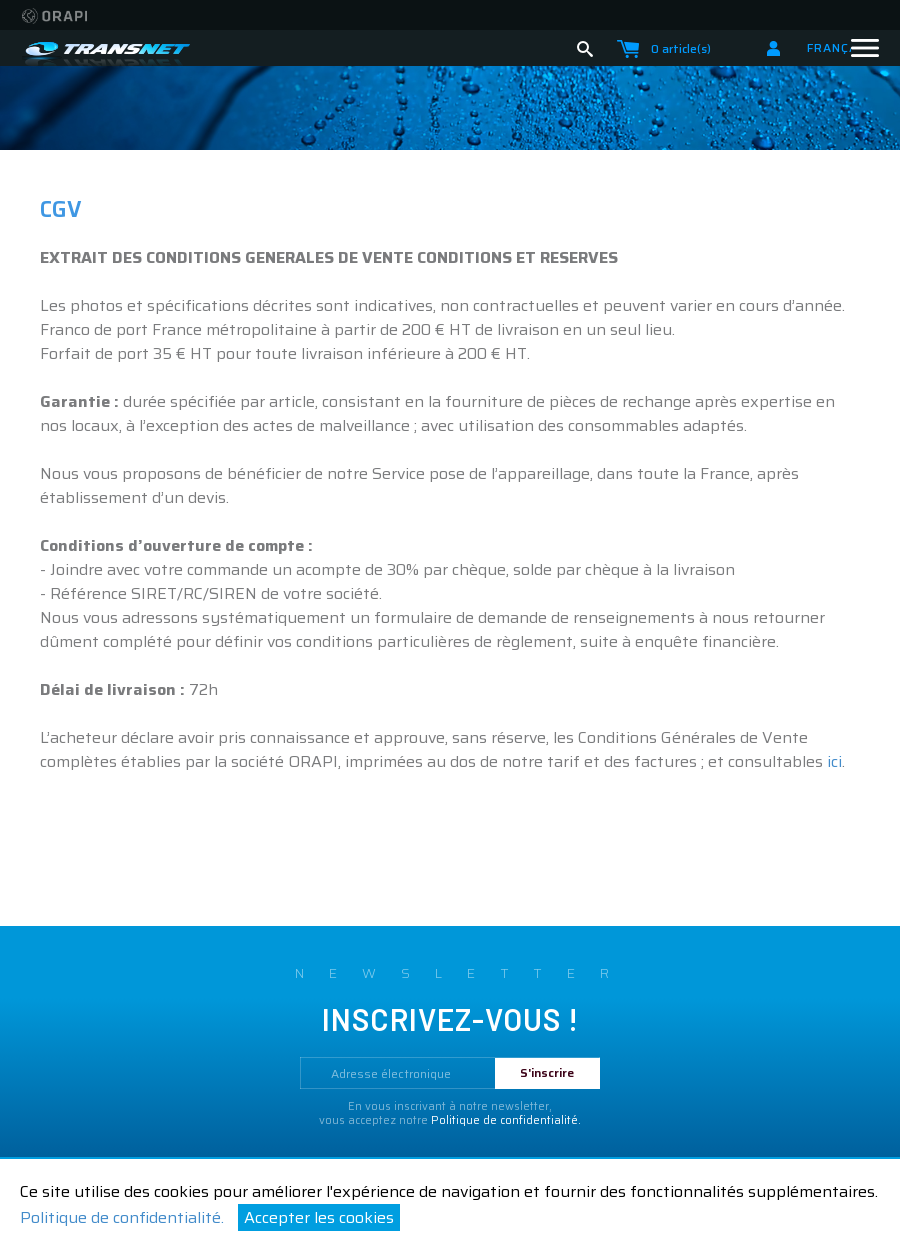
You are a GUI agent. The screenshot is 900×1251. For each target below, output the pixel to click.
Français (843, 47)
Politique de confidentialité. (122, 1217)
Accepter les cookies (319, 1217)
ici (834, 761)
